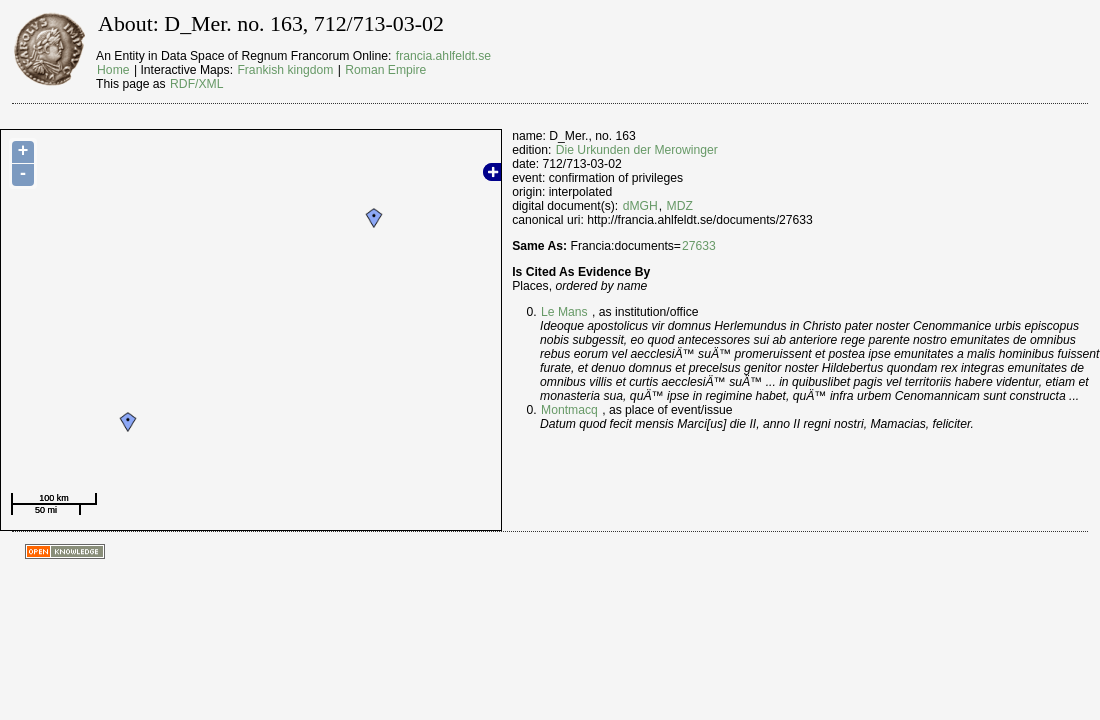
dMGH (640, 206)
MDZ (680, 206)
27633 (699, 246)
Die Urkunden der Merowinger (637, 150)
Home (113, 70)
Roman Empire (385, 70)
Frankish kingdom (285, 70)
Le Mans (564, 312)
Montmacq (569, 410)
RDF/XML (196, 84)
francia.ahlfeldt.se (443, 56)
